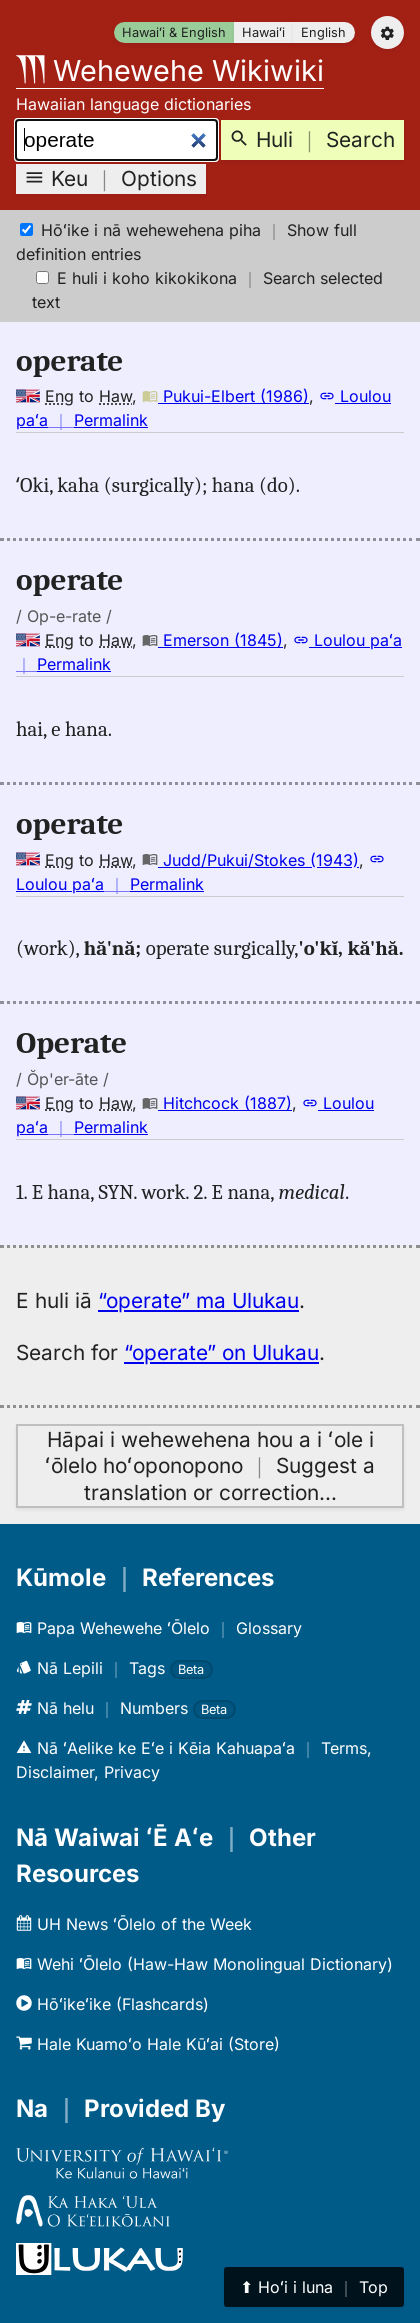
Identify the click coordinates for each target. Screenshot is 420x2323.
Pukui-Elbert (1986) (225, 396)
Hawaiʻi (263, 32)
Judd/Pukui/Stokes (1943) (250, 860)
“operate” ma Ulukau (198, 1300)
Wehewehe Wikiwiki (170, 70)
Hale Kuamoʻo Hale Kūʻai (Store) (148, 2044)
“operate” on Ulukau (221, 1352)
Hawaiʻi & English (174, 32)
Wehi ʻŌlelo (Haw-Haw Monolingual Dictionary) (204, 1964)
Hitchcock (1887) (217, 1103)
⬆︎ (314, 2287)
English (323, 32)
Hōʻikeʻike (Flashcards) (112, 2004)
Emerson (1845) (212, 640)
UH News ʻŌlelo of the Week (134, 1924)
